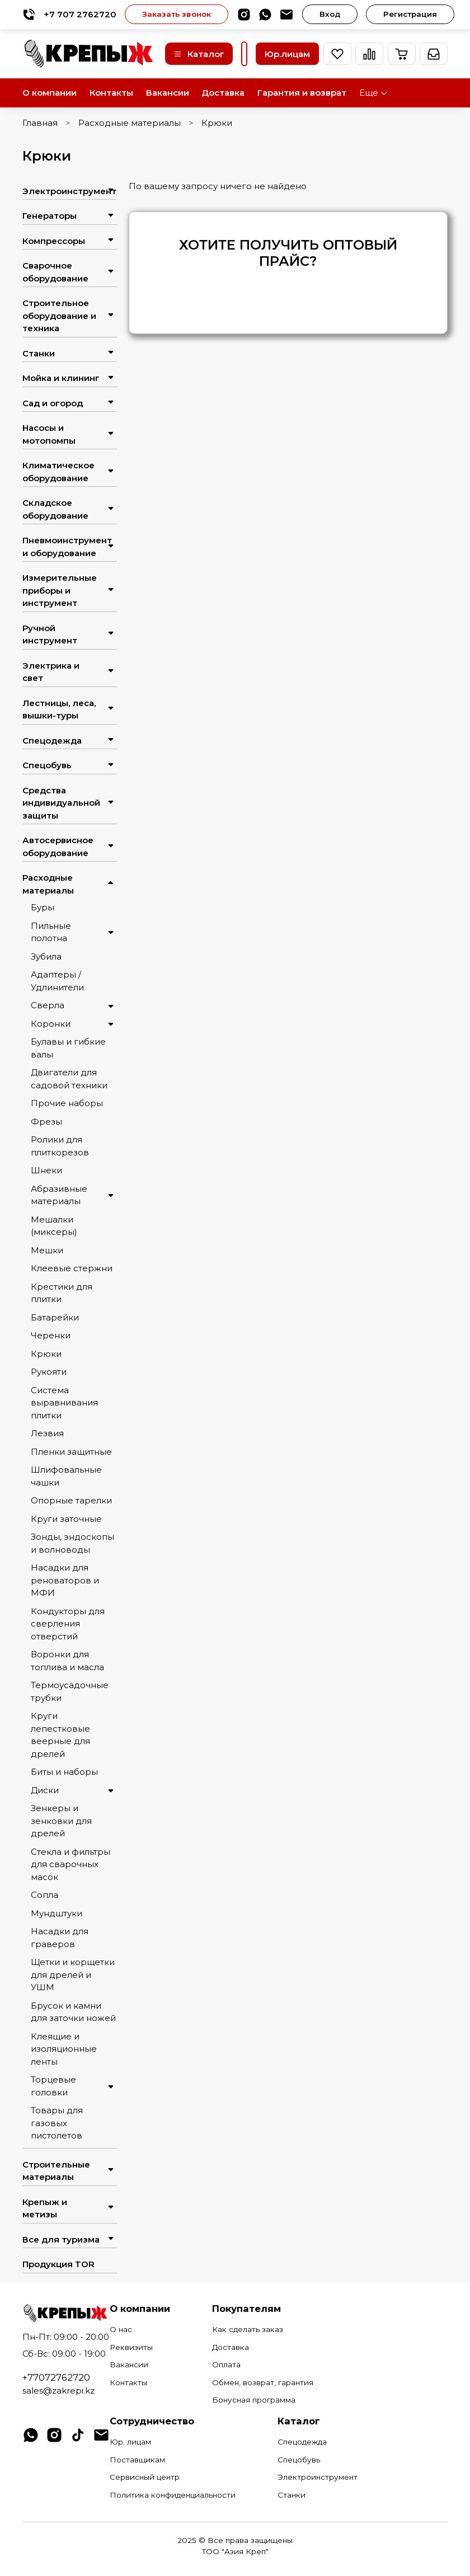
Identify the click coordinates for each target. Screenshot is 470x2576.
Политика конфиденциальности (173, 2494)
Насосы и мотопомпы (49, 434)
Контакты (111, 92)
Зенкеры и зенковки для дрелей (61, 1821)
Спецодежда (52, 740)
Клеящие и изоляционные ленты (64, 2049)
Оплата (226, 2364)
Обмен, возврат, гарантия (262, 2382)
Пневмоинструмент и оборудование (61, 546)
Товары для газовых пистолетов (57, 2123)
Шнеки (46, 1170)
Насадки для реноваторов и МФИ (65, 1580)
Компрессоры (53, 241)
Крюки (46, 1353)
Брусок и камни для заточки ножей (73, 2012)
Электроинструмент (61, 191)
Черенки (50, 1335)
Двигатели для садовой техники (69, 1078)
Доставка (223, 92)
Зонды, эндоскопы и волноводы (72, 1543)
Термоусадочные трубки (70, 1691)
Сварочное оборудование (55, 272)
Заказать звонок (176, 14)
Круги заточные (66, 1518)
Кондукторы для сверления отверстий (68, 1624)
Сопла (44, 1894)
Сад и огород (52, 403)
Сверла (47, 1005)
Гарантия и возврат (301, 92)
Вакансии (167, 92)
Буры (42, 907)
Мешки (47, 1250)
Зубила (46, 956)
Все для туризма (61, 2239)
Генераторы (49, 215)
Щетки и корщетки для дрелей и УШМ (73, 1974)
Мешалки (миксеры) (54, 1226)
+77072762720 (56, 2377)
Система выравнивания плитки (64, 1403)
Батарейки (55, 1317)
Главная (40, 122)
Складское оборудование (55, 509)
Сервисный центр (145, 2476)
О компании (49, 92)
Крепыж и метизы (44, 2208)
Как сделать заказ (247, 2329)
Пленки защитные (71, 1451)
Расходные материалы (129, 122)
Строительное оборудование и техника (59, 315)
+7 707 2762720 (69, 14)
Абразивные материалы (59, 1195)
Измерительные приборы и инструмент (59, 590)
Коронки (50, 1023)
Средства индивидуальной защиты (61, 803)
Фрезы (46, 1121)
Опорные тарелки (71, 1500)
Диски (45, 1790)
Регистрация (410, 14)
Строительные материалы (56, 2171)
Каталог (198, 54)
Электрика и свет (50, 672)
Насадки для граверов (59, 1937)
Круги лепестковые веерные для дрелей (60, 1734)
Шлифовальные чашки (66, 1476)
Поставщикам (137, 2459)
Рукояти (49, 1371)
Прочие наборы (67, 1103)
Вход (329, 14)
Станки (38, 353)
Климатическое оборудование (58, 471)
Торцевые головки (53, 2086)
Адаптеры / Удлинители (57, 981)
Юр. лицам (130, 2441)
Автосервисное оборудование (57, 846)
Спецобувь (47, 765)
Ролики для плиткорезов (60, 1146)
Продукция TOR (58, 2264)
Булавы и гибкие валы (68, 1048)
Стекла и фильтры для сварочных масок (70, 1864)
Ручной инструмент (49, 634)
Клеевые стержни (71, 1268)
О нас (121, 2329)
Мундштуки (56, 1913)
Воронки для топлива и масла (67, 1660)
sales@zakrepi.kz (58, 2390)
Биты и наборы (64, 1771)
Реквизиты (131, 2347)
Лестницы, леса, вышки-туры (59, 709)
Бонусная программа (253, 2399)
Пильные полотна (51, 932)
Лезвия (47, 1433)
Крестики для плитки (61, 1293)
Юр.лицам (287, 54)
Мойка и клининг (61, 378)
